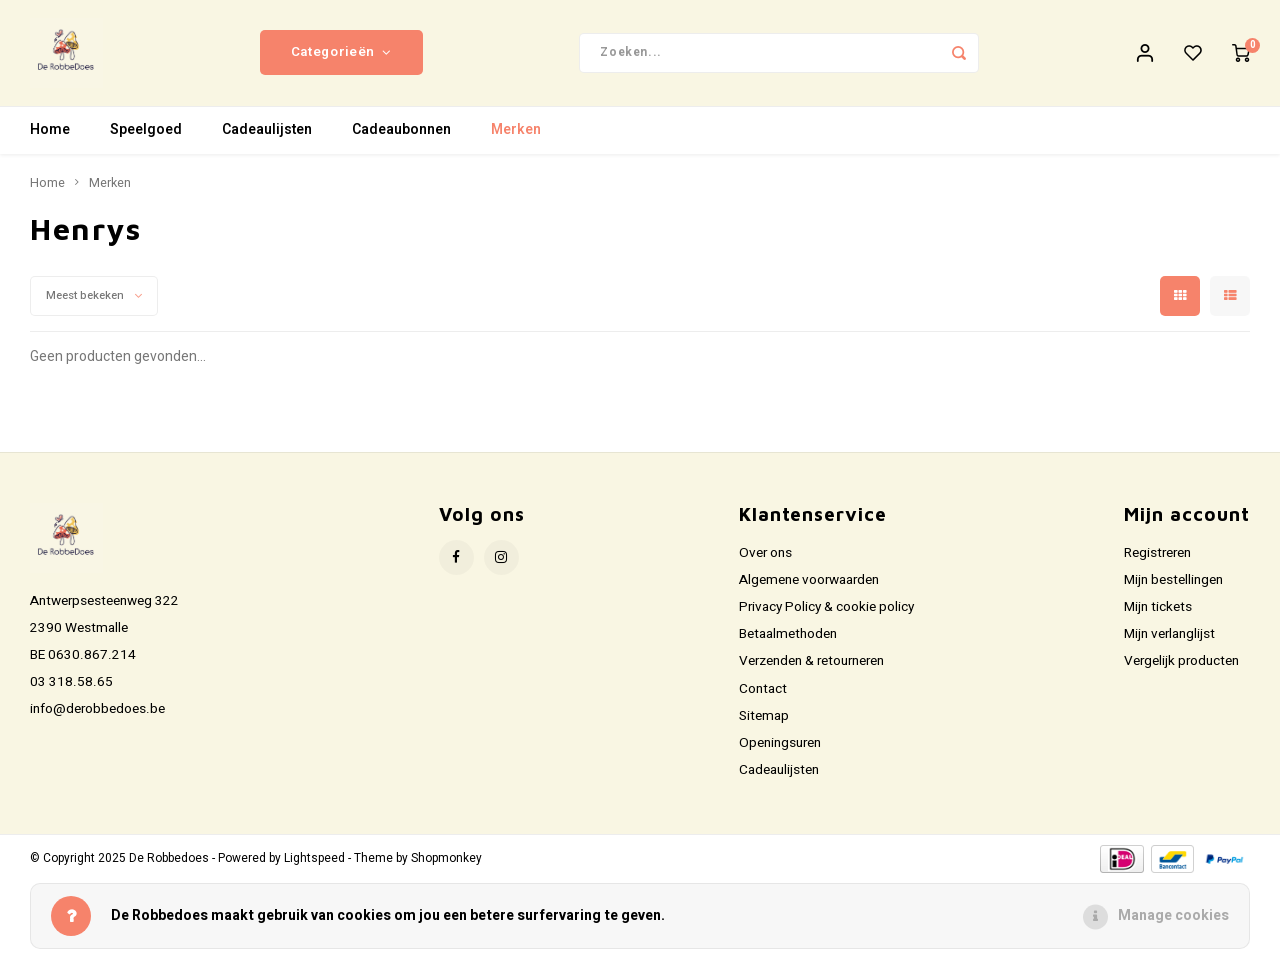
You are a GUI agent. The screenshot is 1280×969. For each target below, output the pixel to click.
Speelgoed (146, 134)
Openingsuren (780, 747)
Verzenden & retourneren (811, 665)
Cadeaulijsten (267, 134)
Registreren (1157, 557)
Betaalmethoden (788, 638)
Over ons (765, 557)
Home (50, 134)
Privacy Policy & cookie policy (826, 611)
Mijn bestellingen (1173, 584)
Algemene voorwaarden (809, 584)
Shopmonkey (446, 862)
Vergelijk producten (1181, 665)
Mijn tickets (1158, 611)
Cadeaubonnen (401, 134)
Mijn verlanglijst (1169, 638)
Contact (763, 693)
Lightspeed (314, 862)
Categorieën (341, 55)
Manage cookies (1173, 915)
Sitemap (764, 720)
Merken (516, 134)
